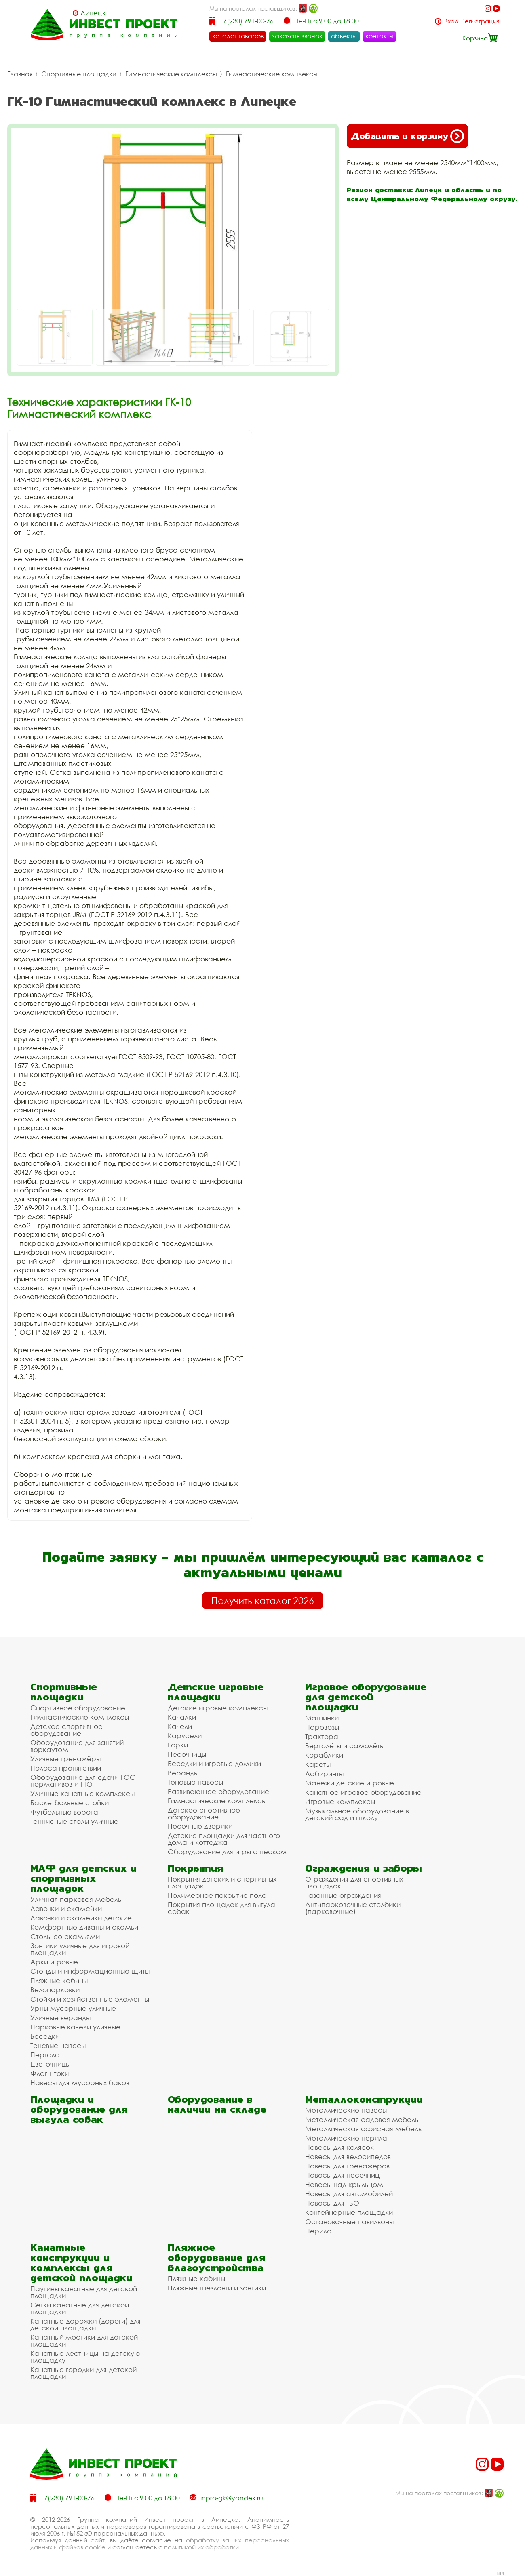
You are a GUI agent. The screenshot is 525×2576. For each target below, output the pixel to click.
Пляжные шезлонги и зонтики (217, 2287)
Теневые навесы (195, 1781)
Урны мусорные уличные (73, 2007)
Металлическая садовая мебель (361, 2118)
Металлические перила (346, 2137)
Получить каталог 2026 (262, 1600)
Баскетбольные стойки (69, 1802)
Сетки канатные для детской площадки (79, 2308)
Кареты (318, 1763)
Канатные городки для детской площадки (83, 2372)
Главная (19, 73)
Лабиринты (324, 1773)
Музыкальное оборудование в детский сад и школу (357, 1814)
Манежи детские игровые (349, 1782)
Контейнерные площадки (349, 2211)
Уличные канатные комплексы (82, 1793)
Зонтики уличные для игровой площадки (79, 1949)
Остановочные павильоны (349, 2221)
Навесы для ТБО (332, 2202)
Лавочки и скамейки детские (81, 1917)
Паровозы (322, 1726)
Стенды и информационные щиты (90, 1970)
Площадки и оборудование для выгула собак (79, 2109)
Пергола (45, 2054)
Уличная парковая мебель (75, 1898)
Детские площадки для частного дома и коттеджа (224, 1838)
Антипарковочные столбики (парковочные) (353, 1907)
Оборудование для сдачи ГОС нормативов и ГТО (82, 1780)
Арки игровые (54, 1961)
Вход (451, 21)
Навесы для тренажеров (347, 2165)
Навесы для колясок (339, 2146)
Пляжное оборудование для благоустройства (216, 2257)
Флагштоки (49, 2072)
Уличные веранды (60, 2017)
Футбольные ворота (64, 1811)
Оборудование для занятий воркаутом (77, 1745)
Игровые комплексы (340, 1801)
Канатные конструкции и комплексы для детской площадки (81, 2262)
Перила (318, 2230)
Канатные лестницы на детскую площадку (85, 2356)
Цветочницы (50, 2063)
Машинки (322, 1717)
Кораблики (324, 1754)
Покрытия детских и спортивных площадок (222, 1882)
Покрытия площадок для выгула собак (221, 1907)
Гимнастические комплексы (171, 73)
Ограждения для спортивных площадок (354, 1882)
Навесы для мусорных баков (79, 2082)
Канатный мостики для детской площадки (84, 2340)
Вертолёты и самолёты (344, 1745)
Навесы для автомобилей (349, 2193)
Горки (178, 1744)
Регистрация (480, 21)
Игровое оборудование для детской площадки (365, 1696)
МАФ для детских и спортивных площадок (83, 1878)
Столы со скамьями (65, 1936)
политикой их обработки (201, 2546)
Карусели (185, 1735)
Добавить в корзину (407, 136)
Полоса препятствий (65, 1767)
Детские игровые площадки (216, 1691)
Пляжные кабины (59, 1980)
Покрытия (195, 1868)
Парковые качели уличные (75, 2026)
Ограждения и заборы (363, 1868)
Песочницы (187, 1753)
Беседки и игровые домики (214, 1763)
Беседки (44, 2035)
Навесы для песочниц (342, 2174)
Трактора (321, 1736)
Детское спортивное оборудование (66, 1729)
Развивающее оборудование (218, 1790)
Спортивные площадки (78, 73)
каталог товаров (238, 36)
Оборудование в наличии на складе (217, 2104)
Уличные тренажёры (65, 1758)
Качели (180, 1725)
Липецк (93, 13)
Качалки (182, 1716)
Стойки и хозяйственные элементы (89, 1998)
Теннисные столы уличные (74, 1820)
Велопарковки (55, 1989)
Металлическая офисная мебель (363, 2128)
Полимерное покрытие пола (217, 1894)
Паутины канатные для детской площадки (83, 2291)
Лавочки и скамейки (66, 1908)
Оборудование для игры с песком (227, 1851)
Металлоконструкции (364, 2099)
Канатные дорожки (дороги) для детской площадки (85, 2324)
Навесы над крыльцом (344, 2184)
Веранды (183, 1772)
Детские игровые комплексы (218, 1707)
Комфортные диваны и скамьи (84, 1926)
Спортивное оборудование (77, 1707)
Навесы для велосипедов (348, 2156)
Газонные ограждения (343, 1894)
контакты (379, 36)
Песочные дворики (200, 1825)
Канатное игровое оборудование (363, 1791)
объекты (344, 36)
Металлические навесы (346, 2109)
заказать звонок (297, 36)
